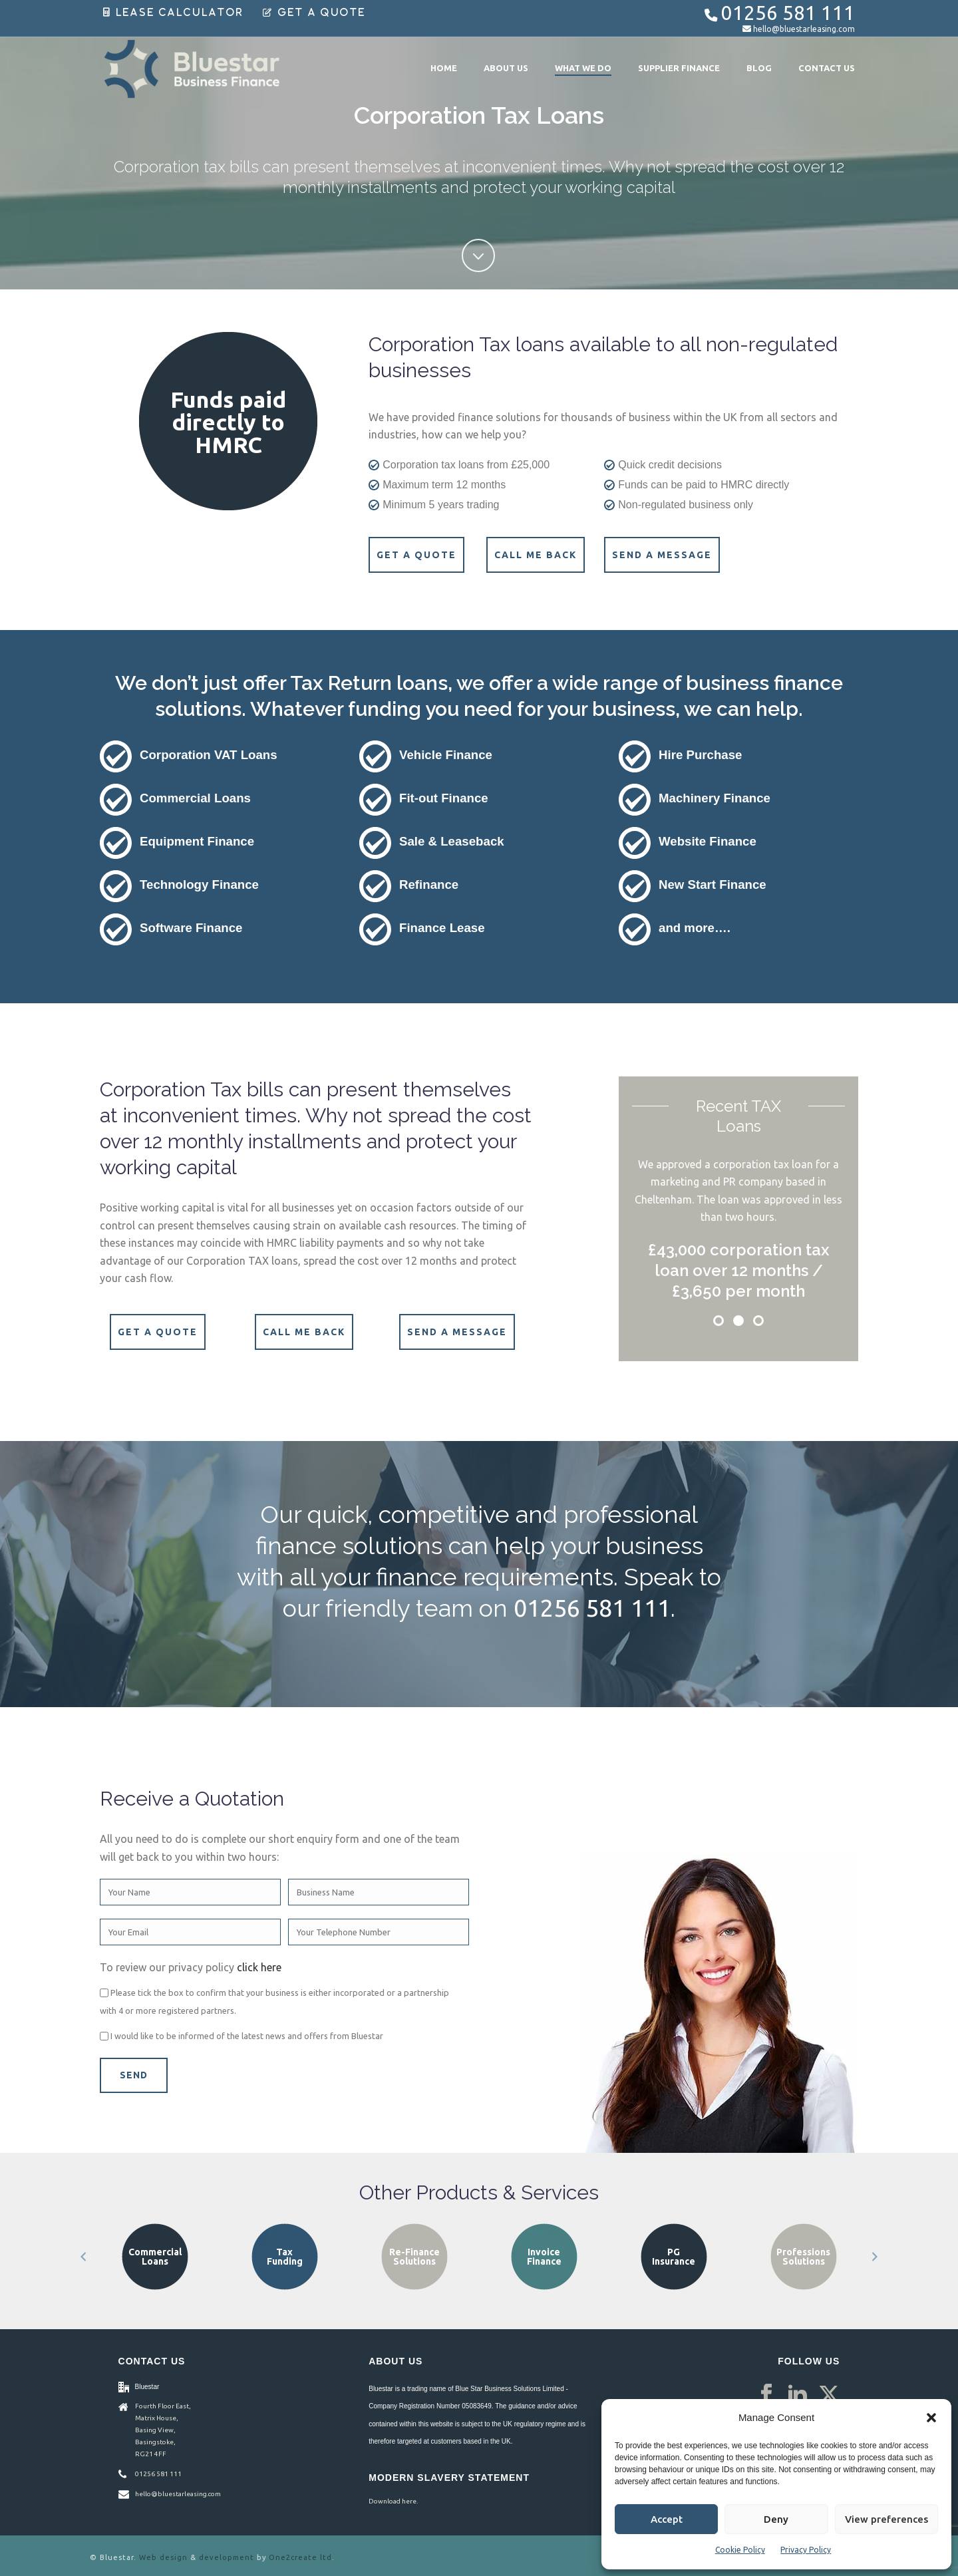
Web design (163, 2557)
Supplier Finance (679, 68)
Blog (759, 68)
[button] (931, 2417)
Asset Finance (155, 2257)
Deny (776, 2519)
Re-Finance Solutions (544, 2257)
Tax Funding (414, 2257)
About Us (506, 68)
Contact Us (826, 68)
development (226, 2557)
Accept (667, 2519)
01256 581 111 (788, 13)
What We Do (583, 68)
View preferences (886, 2519)
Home (443, 68)
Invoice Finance (674, 2257)
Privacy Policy (805, 2549)
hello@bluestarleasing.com (804, 29)
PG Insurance (803, 2257)
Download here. (393, 2501)
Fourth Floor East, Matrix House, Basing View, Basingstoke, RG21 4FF (163, 2430)
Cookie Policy (740, 2549)
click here (259, 1967)
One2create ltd (300, 2557)
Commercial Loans (284, 2257)
